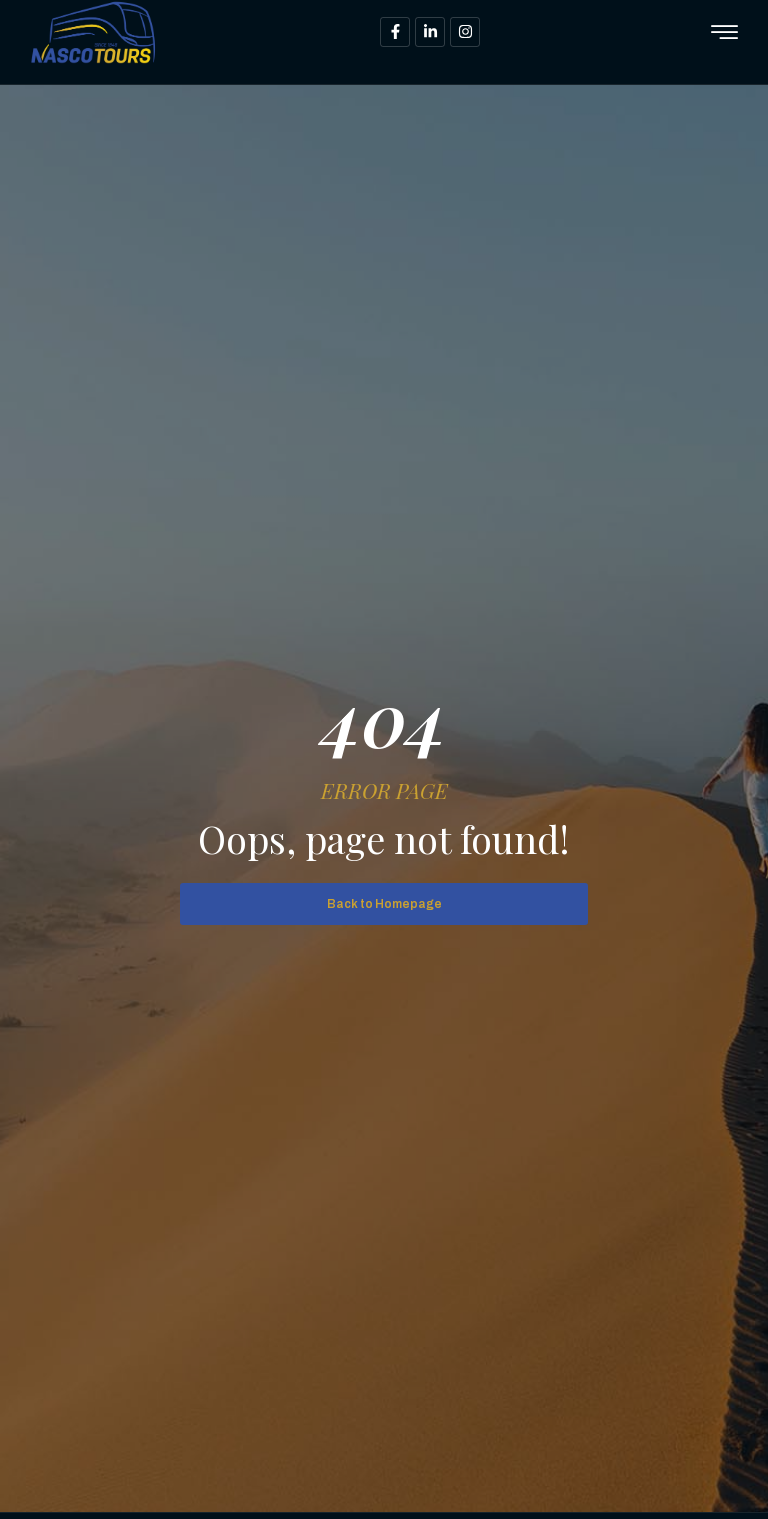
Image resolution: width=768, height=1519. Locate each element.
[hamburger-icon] (724, 33)
